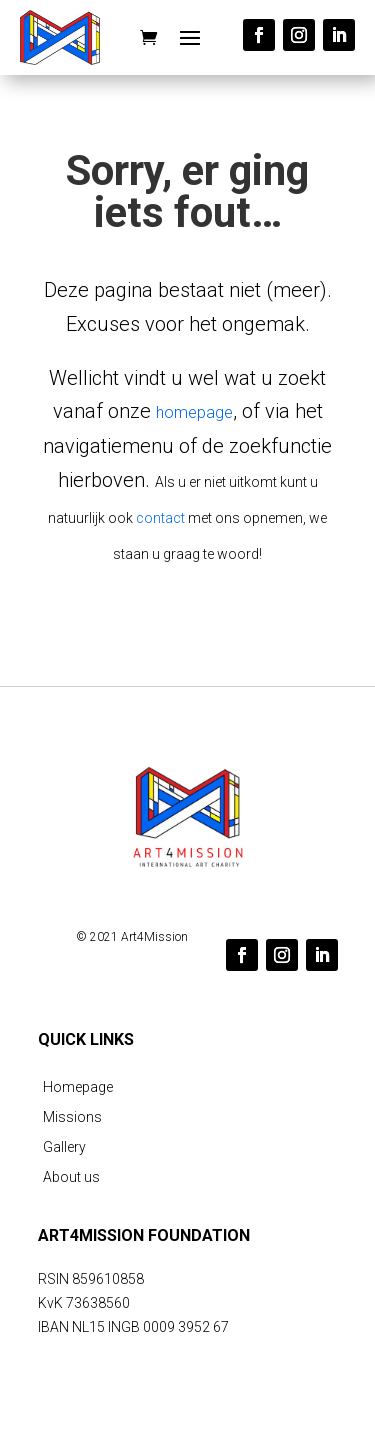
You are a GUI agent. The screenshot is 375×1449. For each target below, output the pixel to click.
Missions (72, 1117)
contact (160, 518)
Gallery (64, 1147)
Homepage (78, 1087)
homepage (194, 412)
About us (71, 1177)
